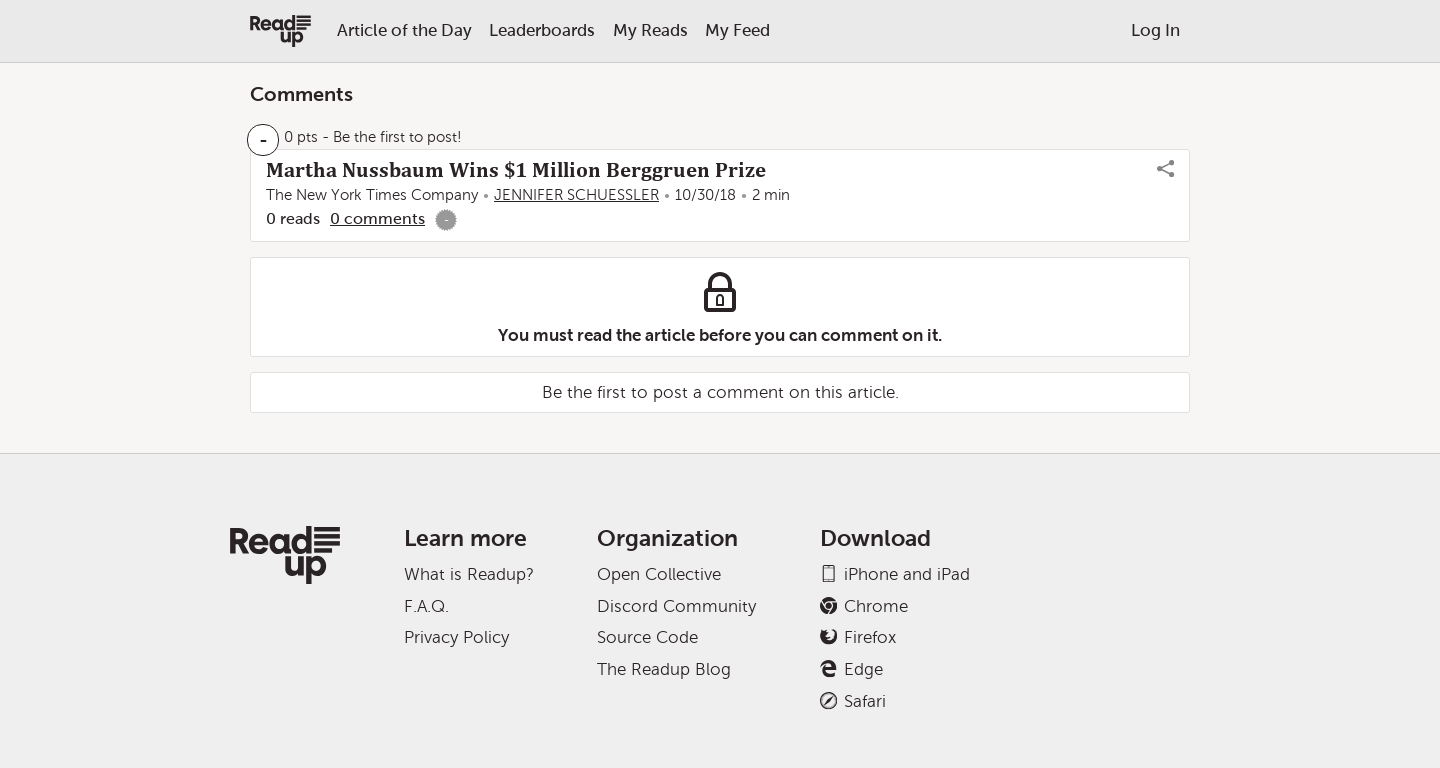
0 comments (377, 218)
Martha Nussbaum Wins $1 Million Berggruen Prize (516, 170)
